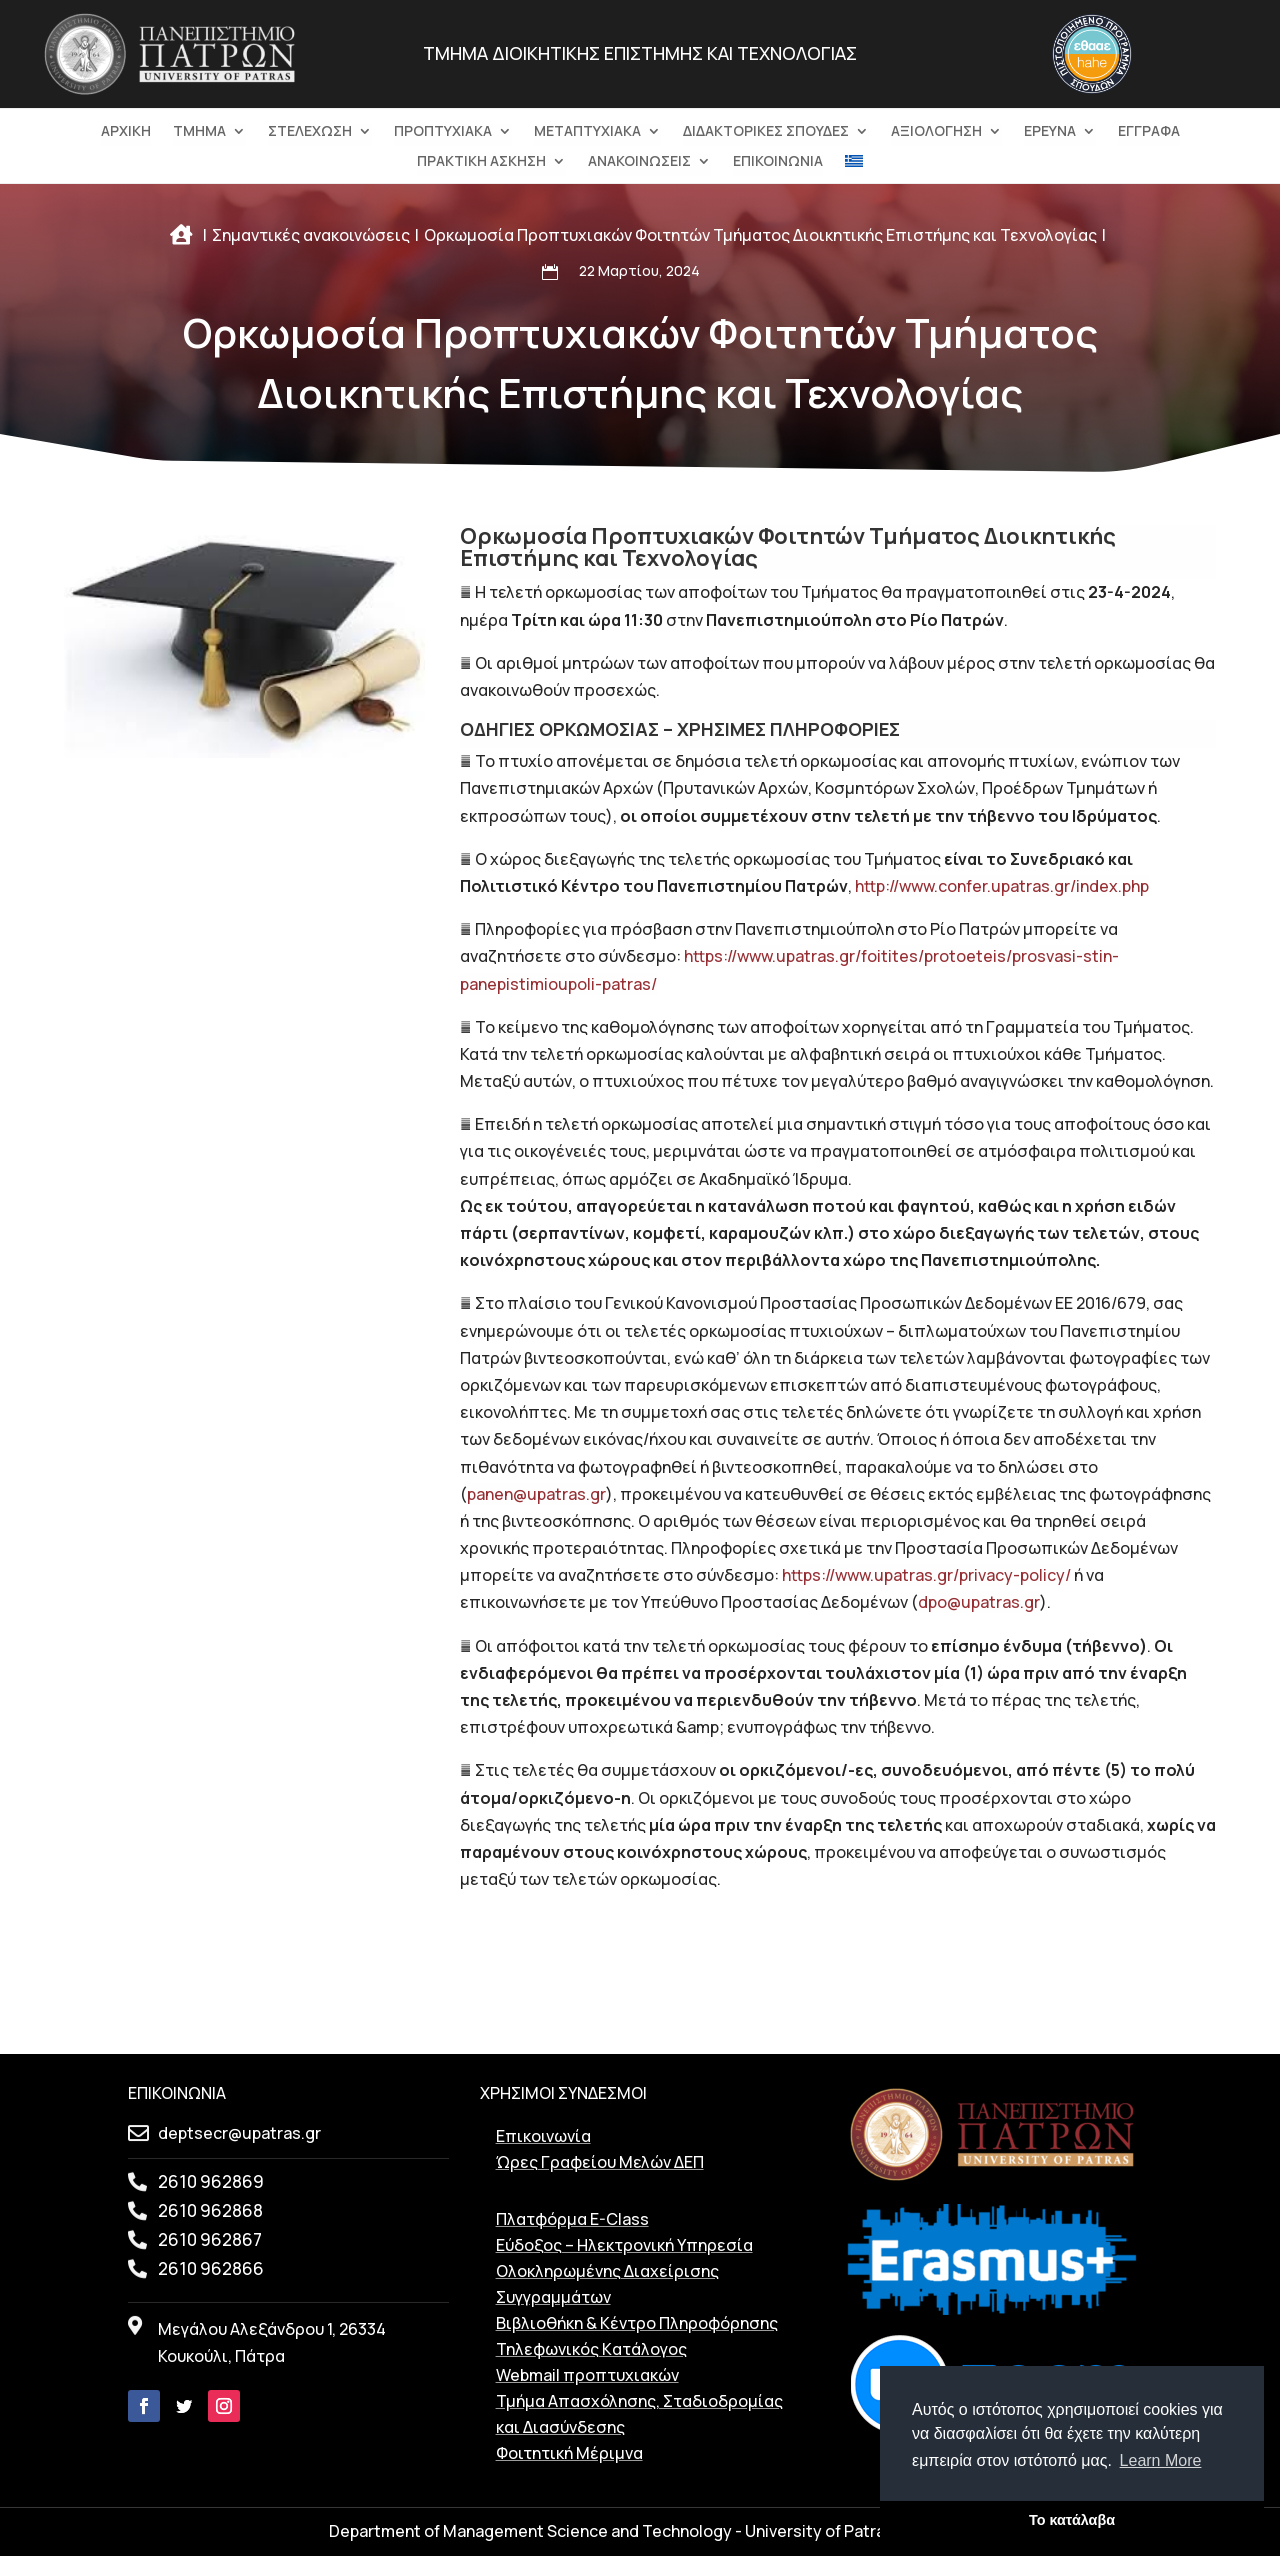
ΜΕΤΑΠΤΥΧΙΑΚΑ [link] (587, 132)
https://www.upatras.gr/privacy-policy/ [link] (926, 1575)
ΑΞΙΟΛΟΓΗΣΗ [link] (936, 132)
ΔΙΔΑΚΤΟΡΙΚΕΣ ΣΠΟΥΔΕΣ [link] (766, 132)
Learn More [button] (1161, 2460)
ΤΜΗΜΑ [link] (199, 132)
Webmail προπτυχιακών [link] (587, 2375)
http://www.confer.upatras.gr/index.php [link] (1002, 886)
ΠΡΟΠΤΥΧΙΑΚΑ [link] (443, 132)
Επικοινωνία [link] (543, 2136)
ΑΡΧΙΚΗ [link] (126, 132)
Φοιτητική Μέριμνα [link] (569, 2453)
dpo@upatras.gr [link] (979, 1602)
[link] (169, 96)
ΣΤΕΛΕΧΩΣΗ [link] (310, 132)
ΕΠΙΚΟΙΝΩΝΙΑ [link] (778, 162)
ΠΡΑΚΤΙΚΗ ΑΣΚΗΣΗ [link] (481, 162)
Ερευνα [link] (1050, 132)
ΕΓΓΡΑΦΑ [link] (1149, 132)
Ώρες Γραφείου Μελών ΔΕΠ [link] (600, 2162)
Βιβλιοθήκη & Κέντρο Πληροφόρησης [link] (637, 2323)
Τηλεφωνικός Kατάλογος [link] (591, 2349)
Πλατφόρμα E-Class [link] (572, 2219)
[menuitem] (854, 165)
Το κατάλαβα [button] (1072, 2520)
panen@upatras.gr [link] (536, 1494)
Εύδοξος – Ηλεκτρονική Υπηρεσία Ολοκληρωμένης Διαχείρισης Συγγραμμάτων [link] (624, 2271)
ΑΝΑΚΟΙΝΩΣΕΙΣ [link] (639, 162)
